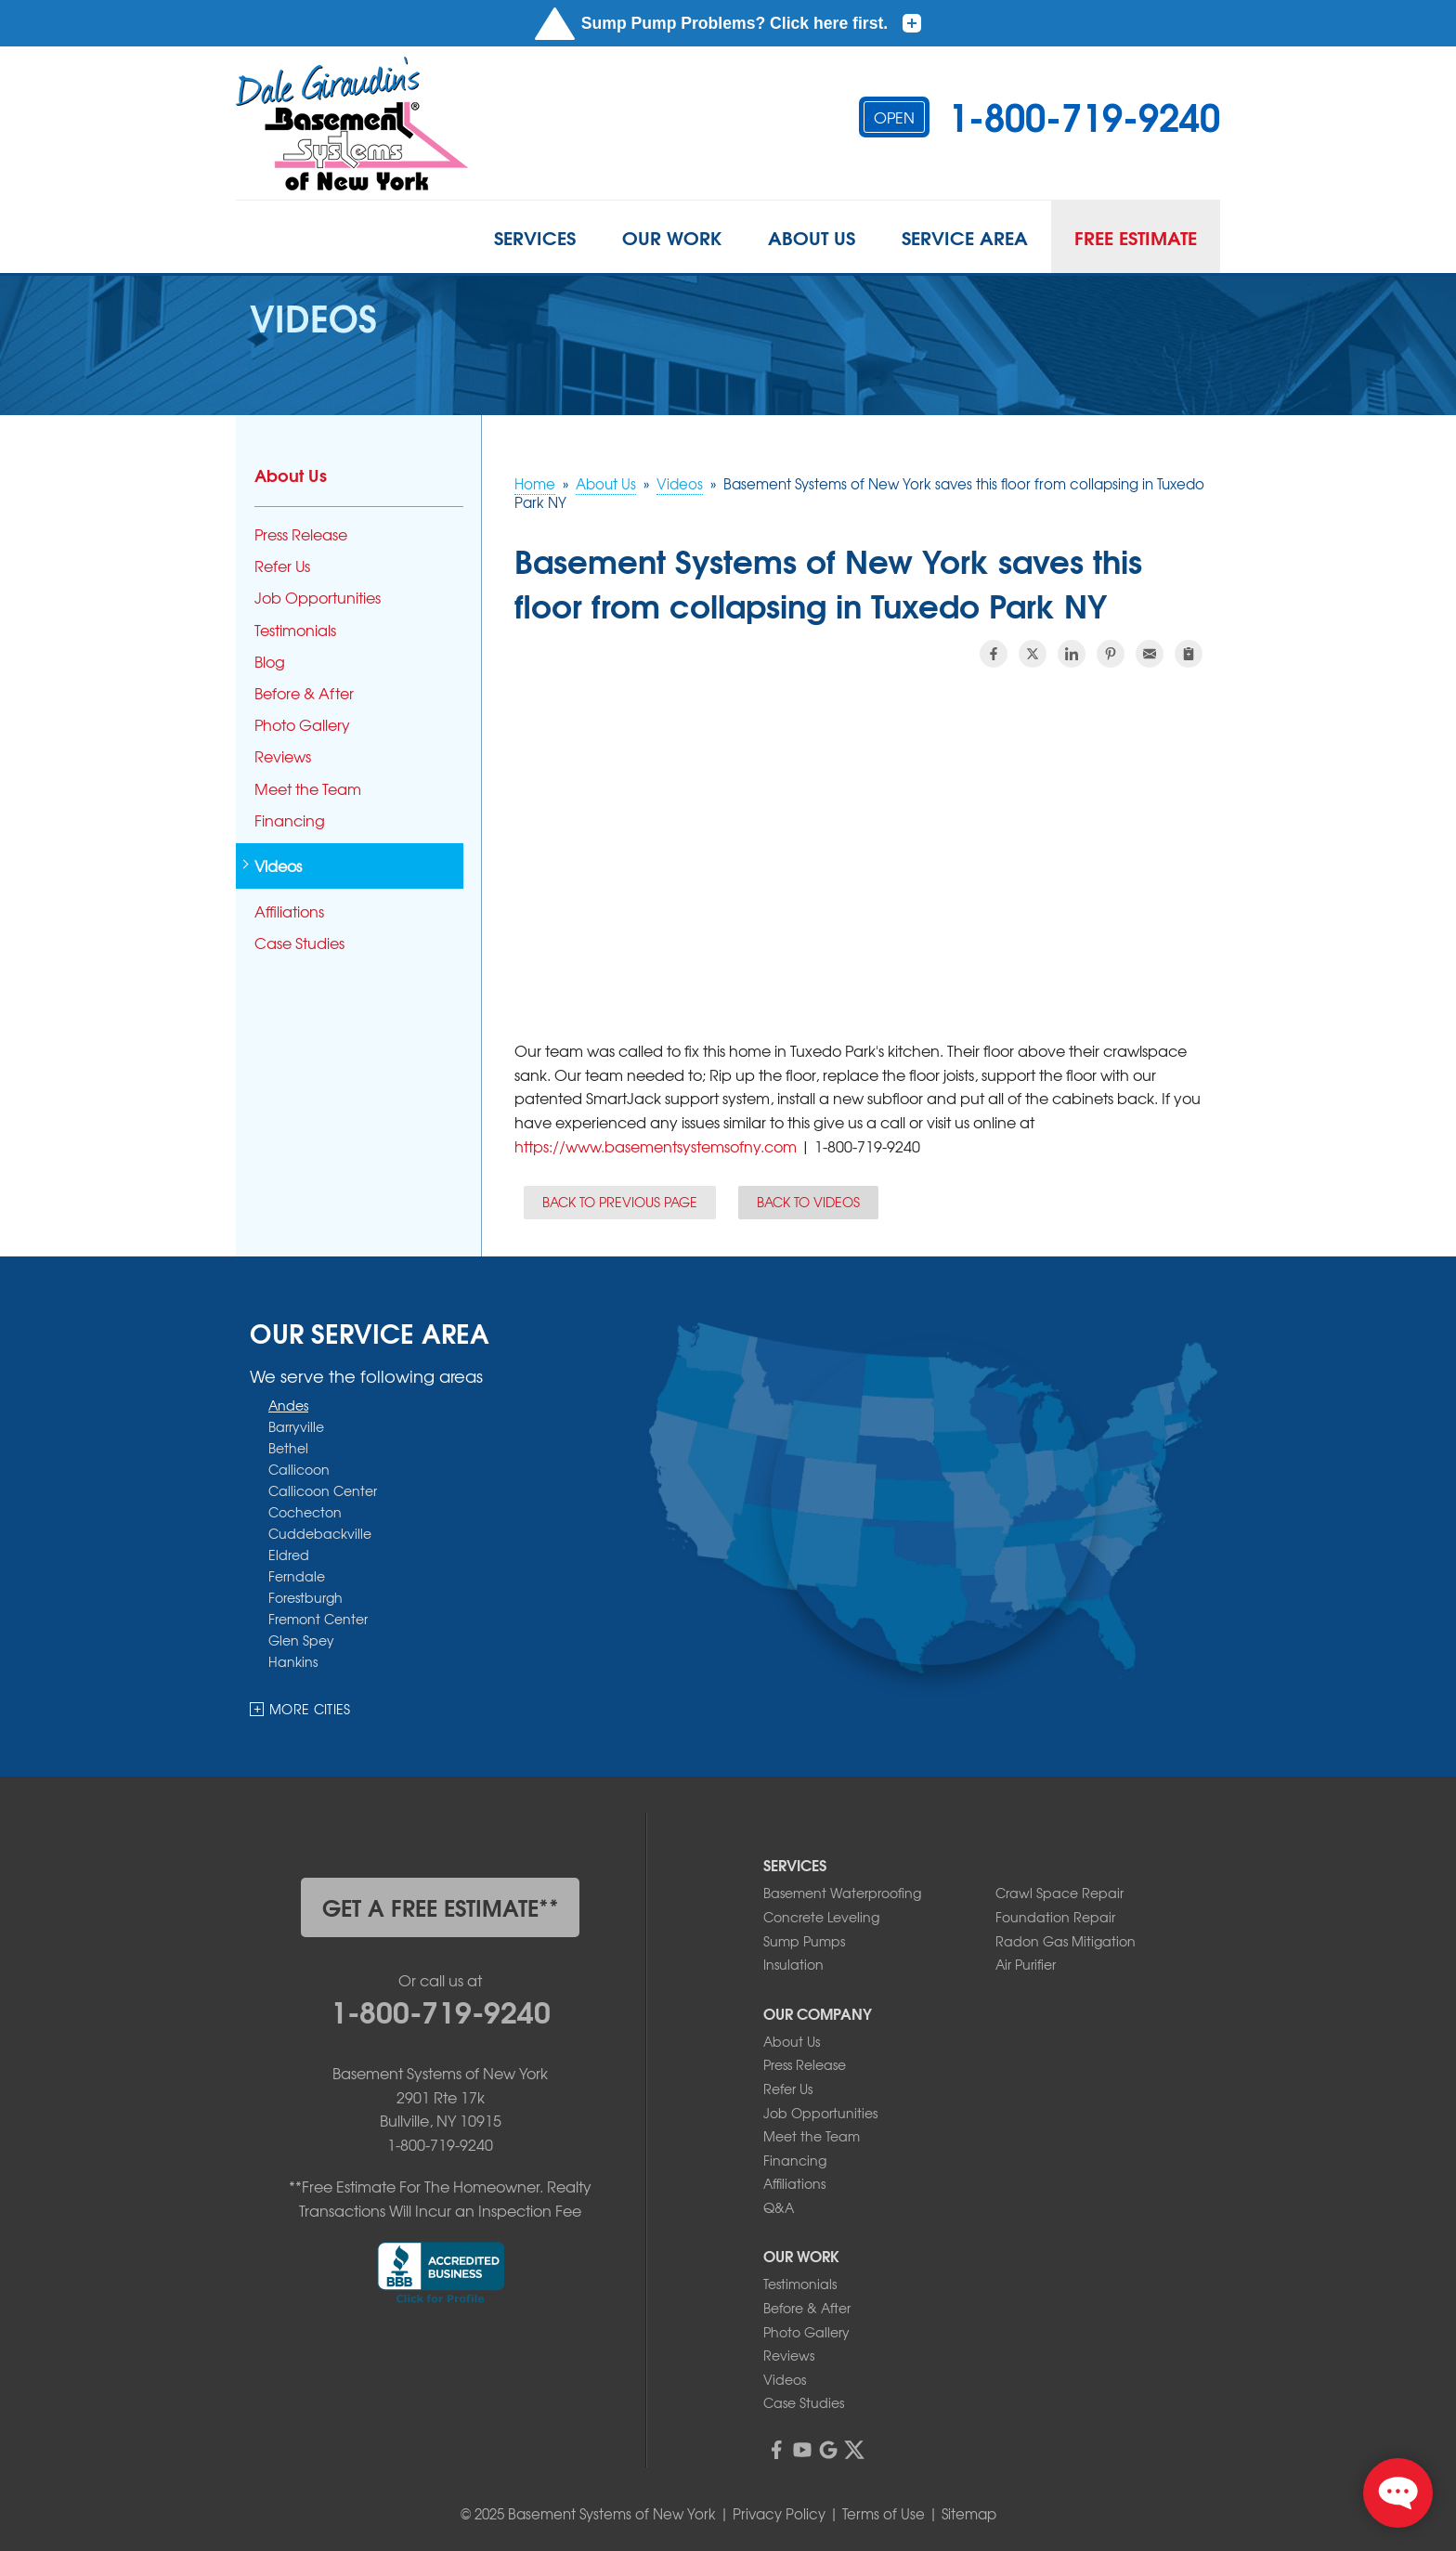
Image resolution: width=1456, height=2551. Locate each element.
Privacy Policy (779, 2514)
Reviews (282, 756)
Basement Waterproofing (842, 1892)
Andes (288, 1404)
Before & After (304, 693)
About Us (811, 237)
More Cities (310, 1708)
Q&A (778, 2207)
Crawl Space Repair (1059, 1892)
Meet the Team (307, 789)
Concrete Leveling (821, 1916)
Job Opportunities (317, 597)
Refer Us (282, 566)
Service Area (965, 237)
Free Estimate (1135, 237)
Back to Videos (808, 1201)
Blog (269, 661)
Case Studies (299, 943)
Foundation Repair (1055, 1916)
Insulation (793, 1964)
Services (535, 237)
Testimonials (295, 630)
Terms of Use (883, 2514)
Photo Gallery (302, 725)
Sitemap (969, 2514)
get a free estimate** (440, 1906)
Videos (278, 866)
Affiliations (289, 911)
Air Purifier (1025, 1964)
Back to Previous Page (619, 1201)
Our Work (672, 237)
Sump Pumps (804, 1941)
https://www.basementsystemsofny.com (655, 1146)
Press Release (300, 534)
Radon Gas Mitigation (1065, 1941)
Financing (289, 820)
